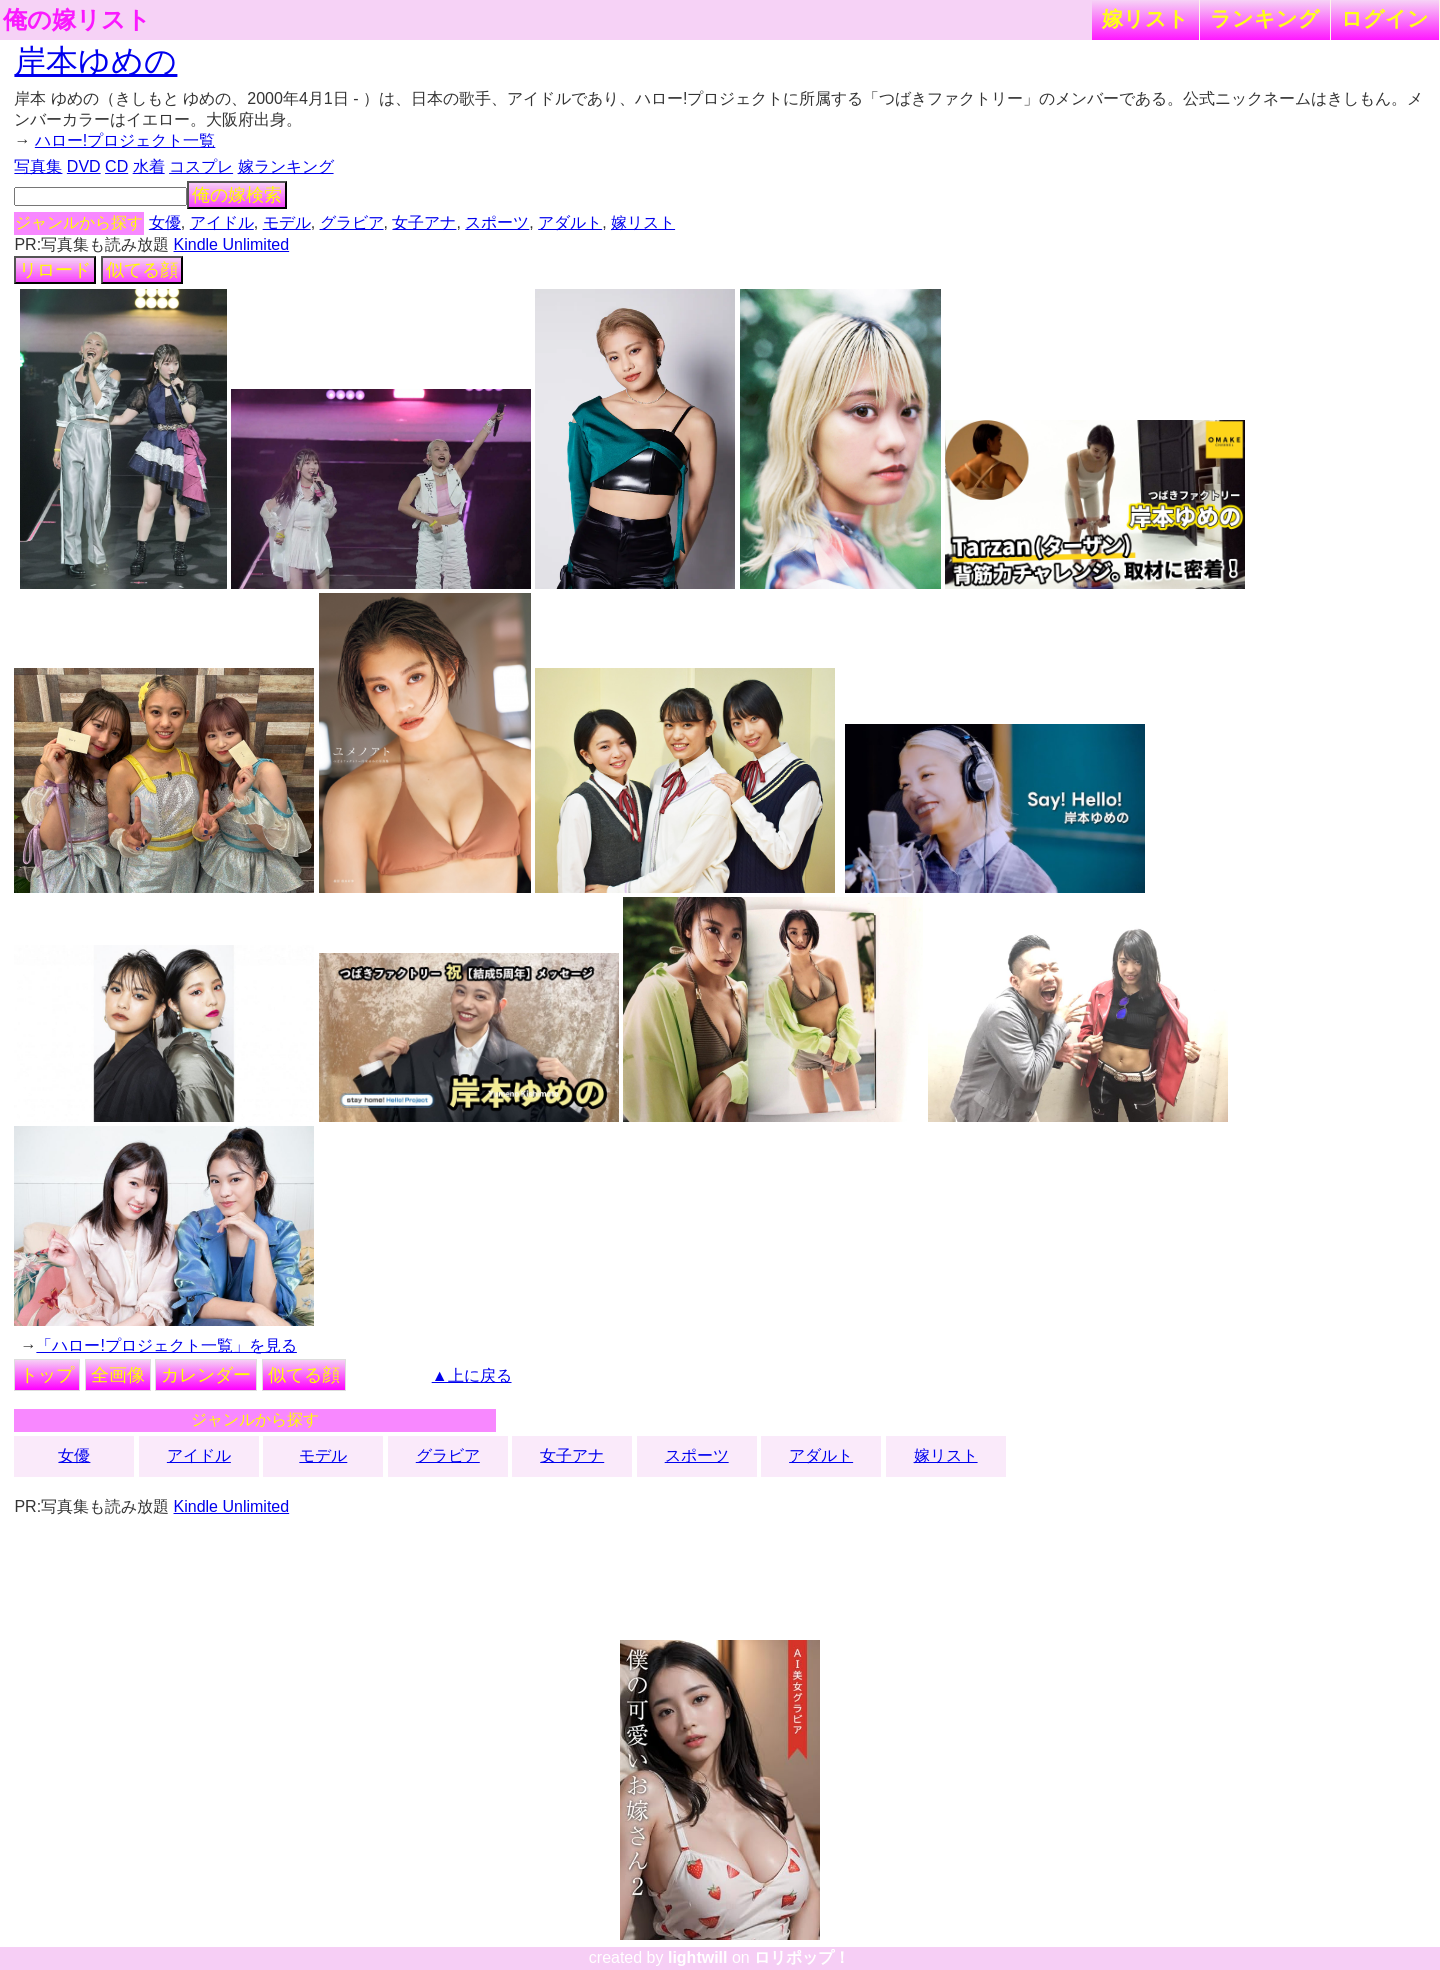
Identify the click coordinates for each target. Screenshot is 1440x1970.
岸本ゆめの (95, 61)
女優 (165, 222)
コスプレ (201, 166)
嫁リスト (1145, 18)
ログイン (1385, 18)
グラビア (352, 222)
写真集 (38, 166)
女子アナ (424, 222)
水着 (149, 166)
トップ (47, 1375)
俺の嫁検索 (237, 195)
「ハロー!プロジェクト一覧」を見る (166, 1345)
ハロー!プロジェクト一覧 (125, 140)
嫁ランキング (286, 166)
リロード (55, 270)
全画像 (118, 1375)
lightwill (698, 1957)
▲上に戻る (472, 1375)
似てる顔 (142, 270)
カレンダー (206, 1375)
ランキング (1265, 18)
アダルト (570, 222)
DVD (84, 166)
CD (116, 166)
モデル (287, 222)
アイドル (222, 222)
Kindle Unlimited (232, 244)
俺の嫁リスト (77, 20)
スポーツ (497, 222)
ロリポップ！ (802, 1957)
